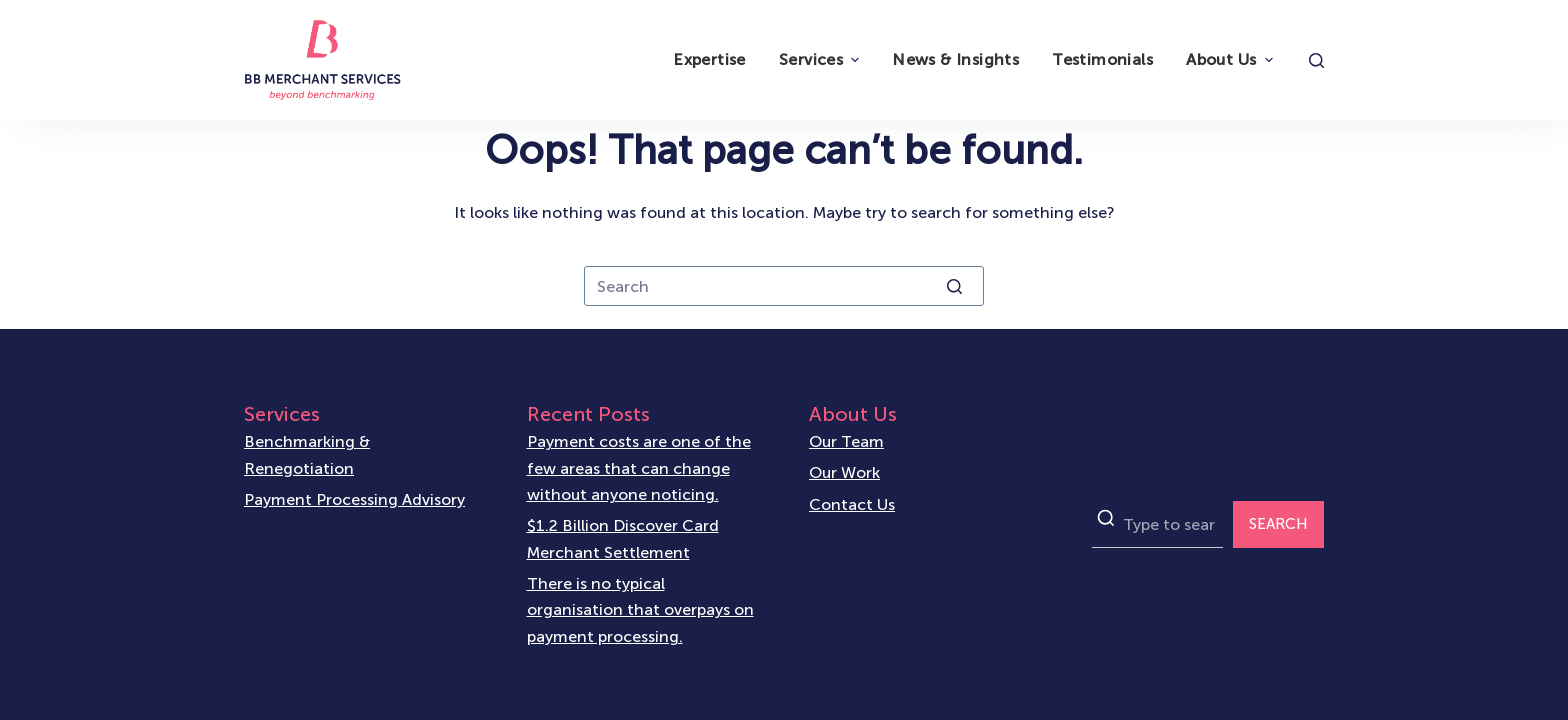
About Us (1231, 59)
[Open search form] (1316, 60)
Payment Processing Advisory (354, 499)
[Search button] (954, 286)
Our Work (844, 472)
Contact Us (852, 504)
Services (821, 59)
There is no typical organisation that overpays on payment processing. (640, 610)
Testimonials (1102, 59)
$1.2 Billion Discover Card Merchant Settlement (623, 538)
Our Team (846, 441)
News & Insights (955, 59)
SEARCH (1278, 524)
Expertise (709, 59)
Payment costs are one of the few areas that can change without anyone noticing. (639, 468)
